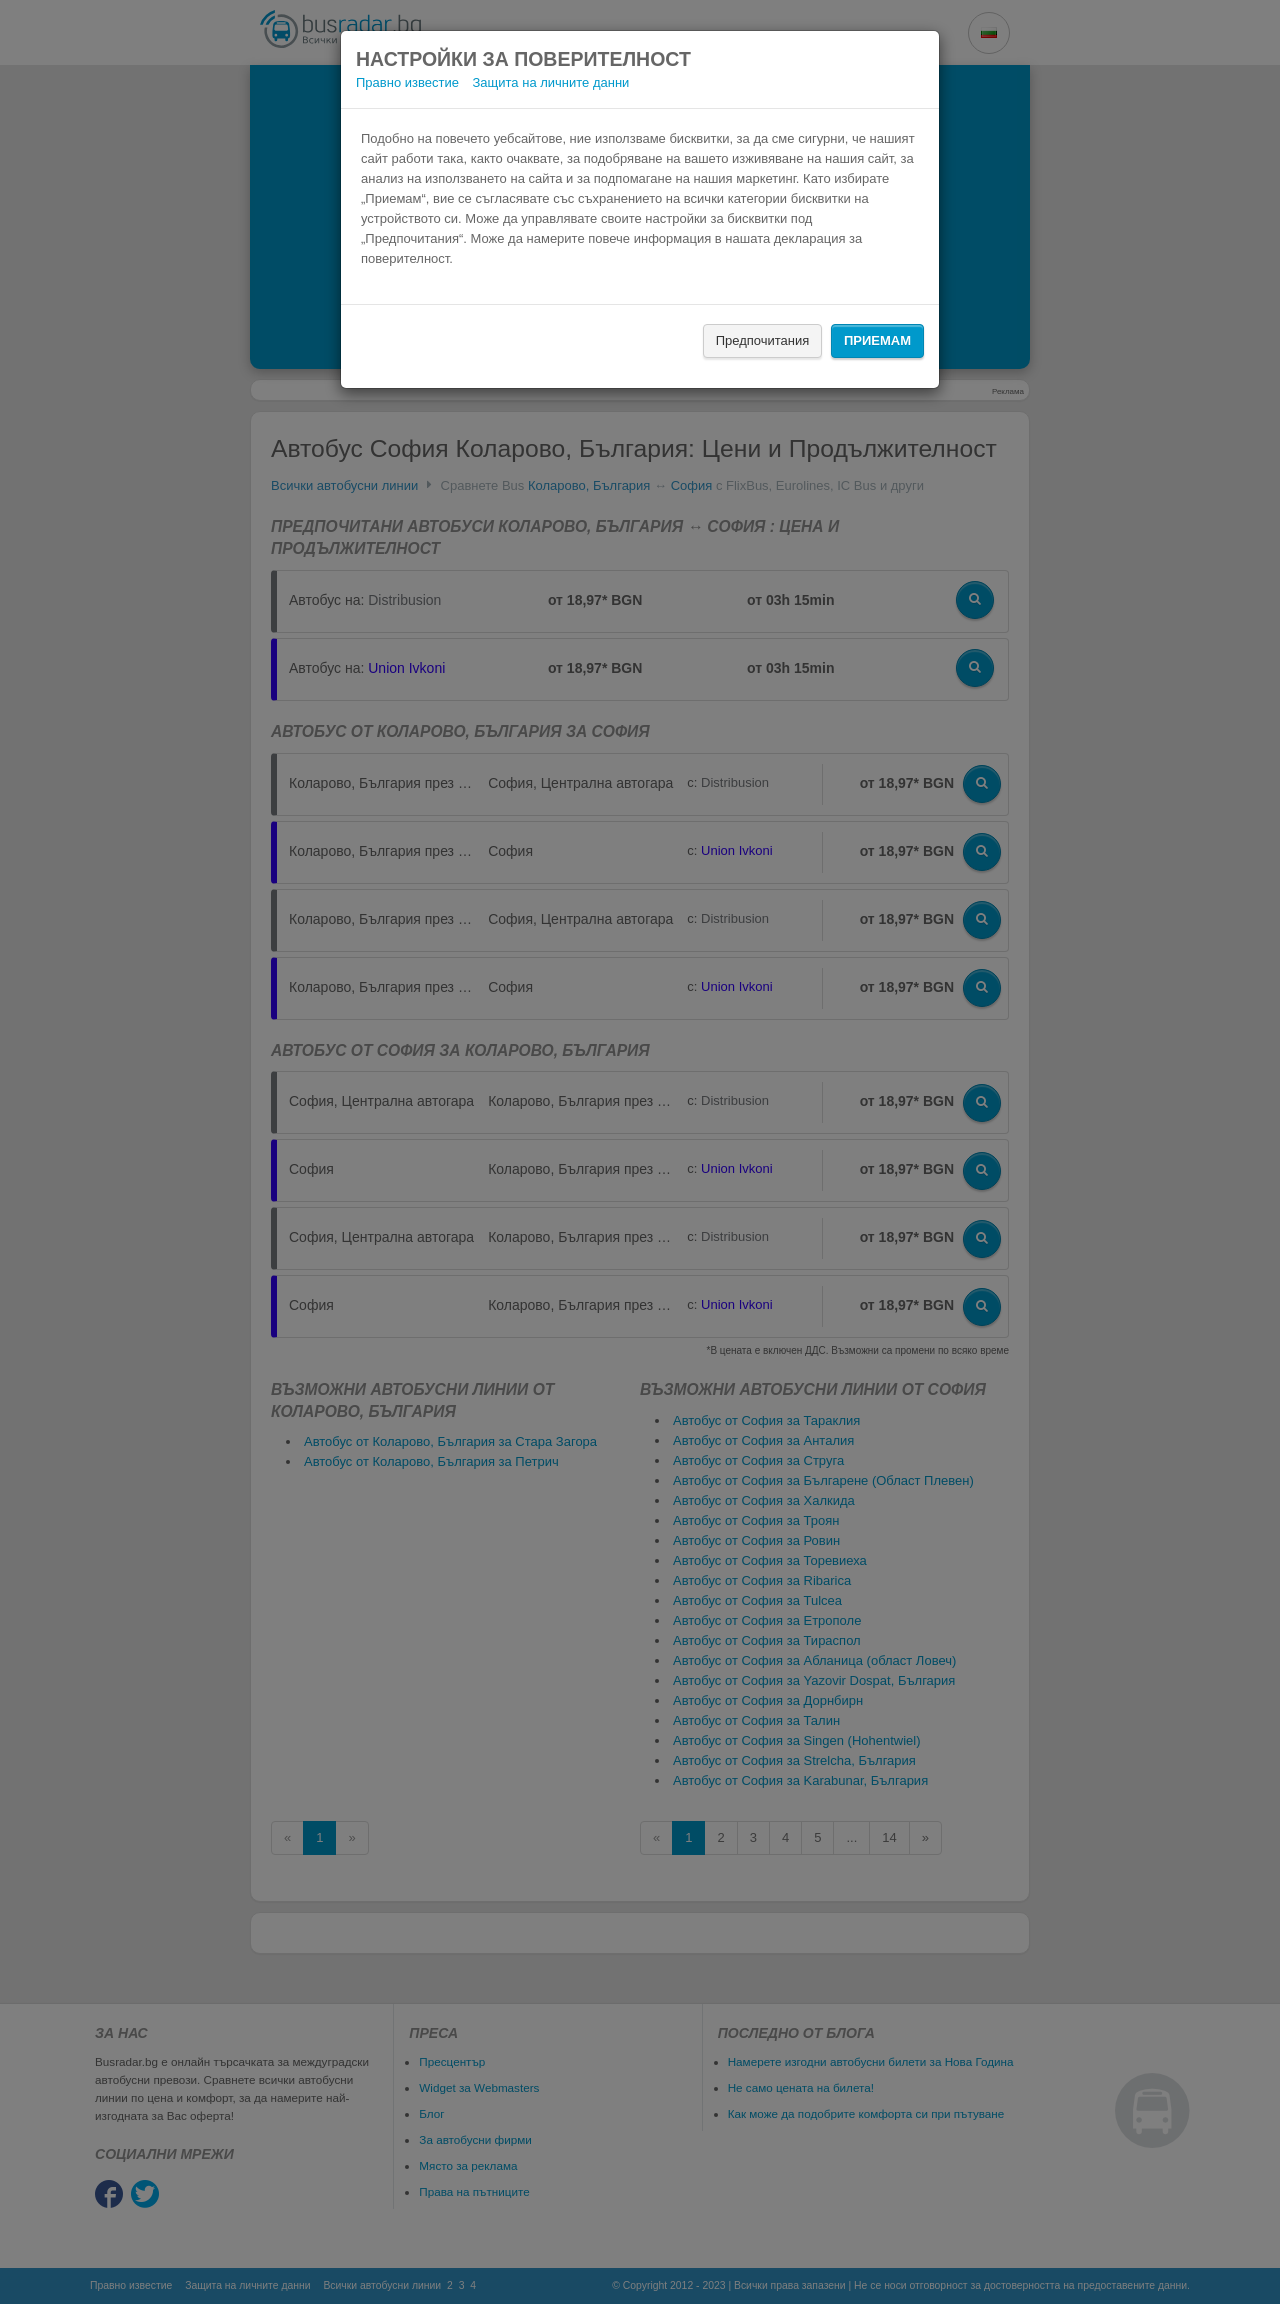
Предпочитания (763, 340)
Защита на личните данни (551, 82)
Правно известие (407, 82)
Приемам (877, 340)
